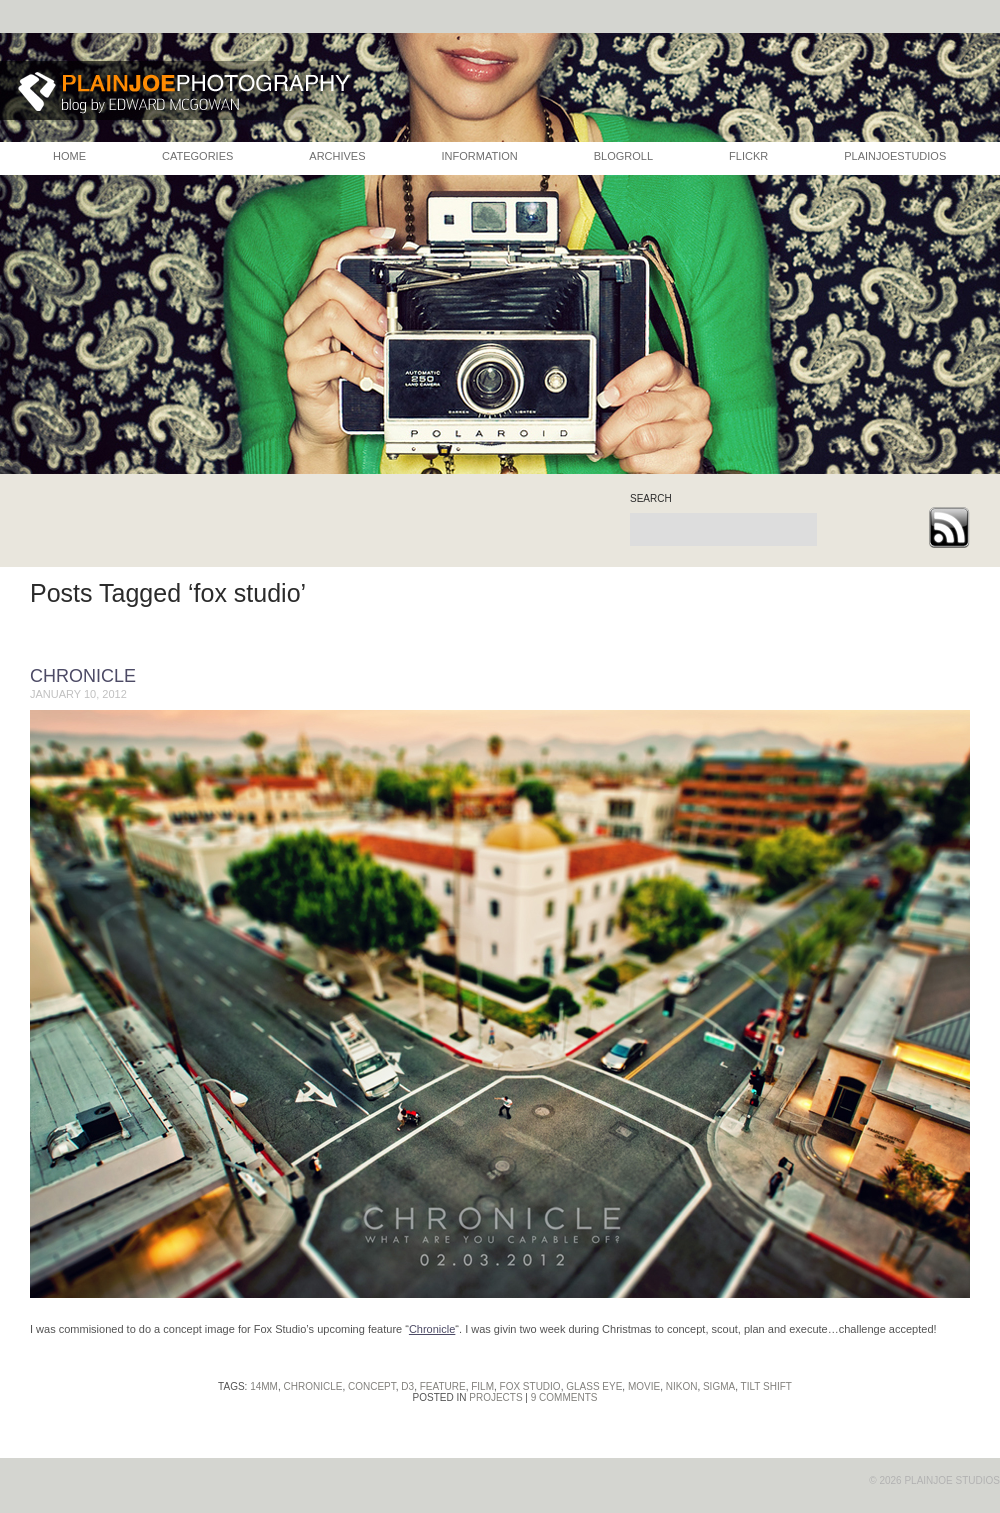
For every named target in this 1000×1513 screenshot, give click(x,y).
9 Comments (564, 1397)
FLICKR (748, 156)
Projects (495, 1397)
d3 (407, 1386)
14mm (264, 1386)
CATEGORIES (197, 156)
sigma (719, 1386)
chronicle (313, 1386)
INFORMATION (480, 156)
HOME (69, 156)
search (651, 499)
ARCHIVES (337, 156)
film (482, 1386)
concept (372, 1386)
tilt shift (766, 1386)
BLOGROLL (623, 156)
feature (443, 1386)
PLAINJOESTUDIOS (895, 156)
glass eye (594, 1386)
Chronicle (83, 676)
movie (644, 1386)
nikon (682, 1386)
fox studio (530, 1386)
